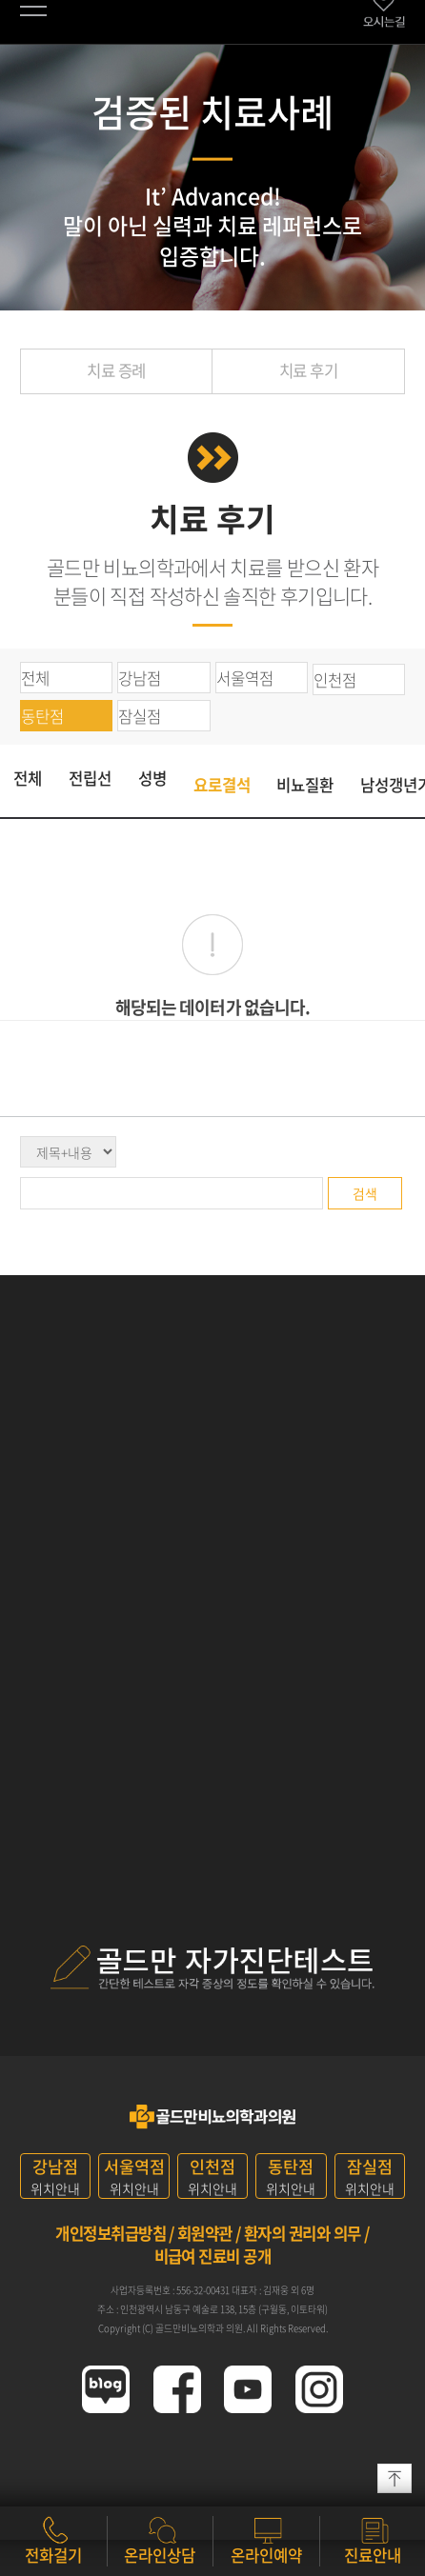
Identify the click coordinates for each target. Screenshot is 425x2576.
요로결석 (222, 784)
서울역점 (244, 678)
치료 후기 (308, 370)
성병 (152, 778)
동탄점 (42, 716)
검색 (365, 1193)
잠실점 (139, 716)
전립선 (90, 778)
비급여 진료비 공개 (213, 2256)
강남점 (139, 678)
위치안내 (55, 2176)
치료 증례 (116, 370)
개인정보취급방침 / (114, 2233)
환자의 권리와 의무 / (307, 2233)
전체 (35, 678)
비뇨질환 (305, 784)
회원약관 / (209, 2233)
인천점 (335, 680)
